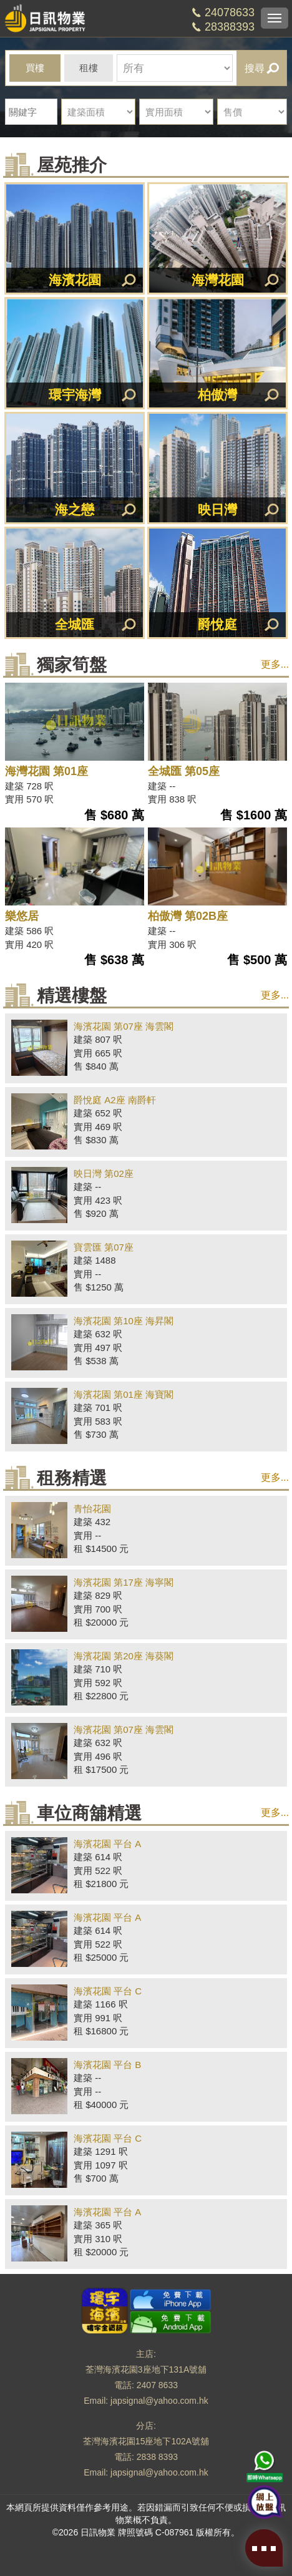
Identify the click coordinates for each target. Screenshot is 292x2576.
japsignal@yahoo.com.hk (159, 2401)
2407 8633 (157, 2385)
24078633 (230, 12)
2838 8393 (157, 2457)
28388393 (230, 27)
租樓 (88, 67)
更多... (275, 664)
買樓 (35, 67)
